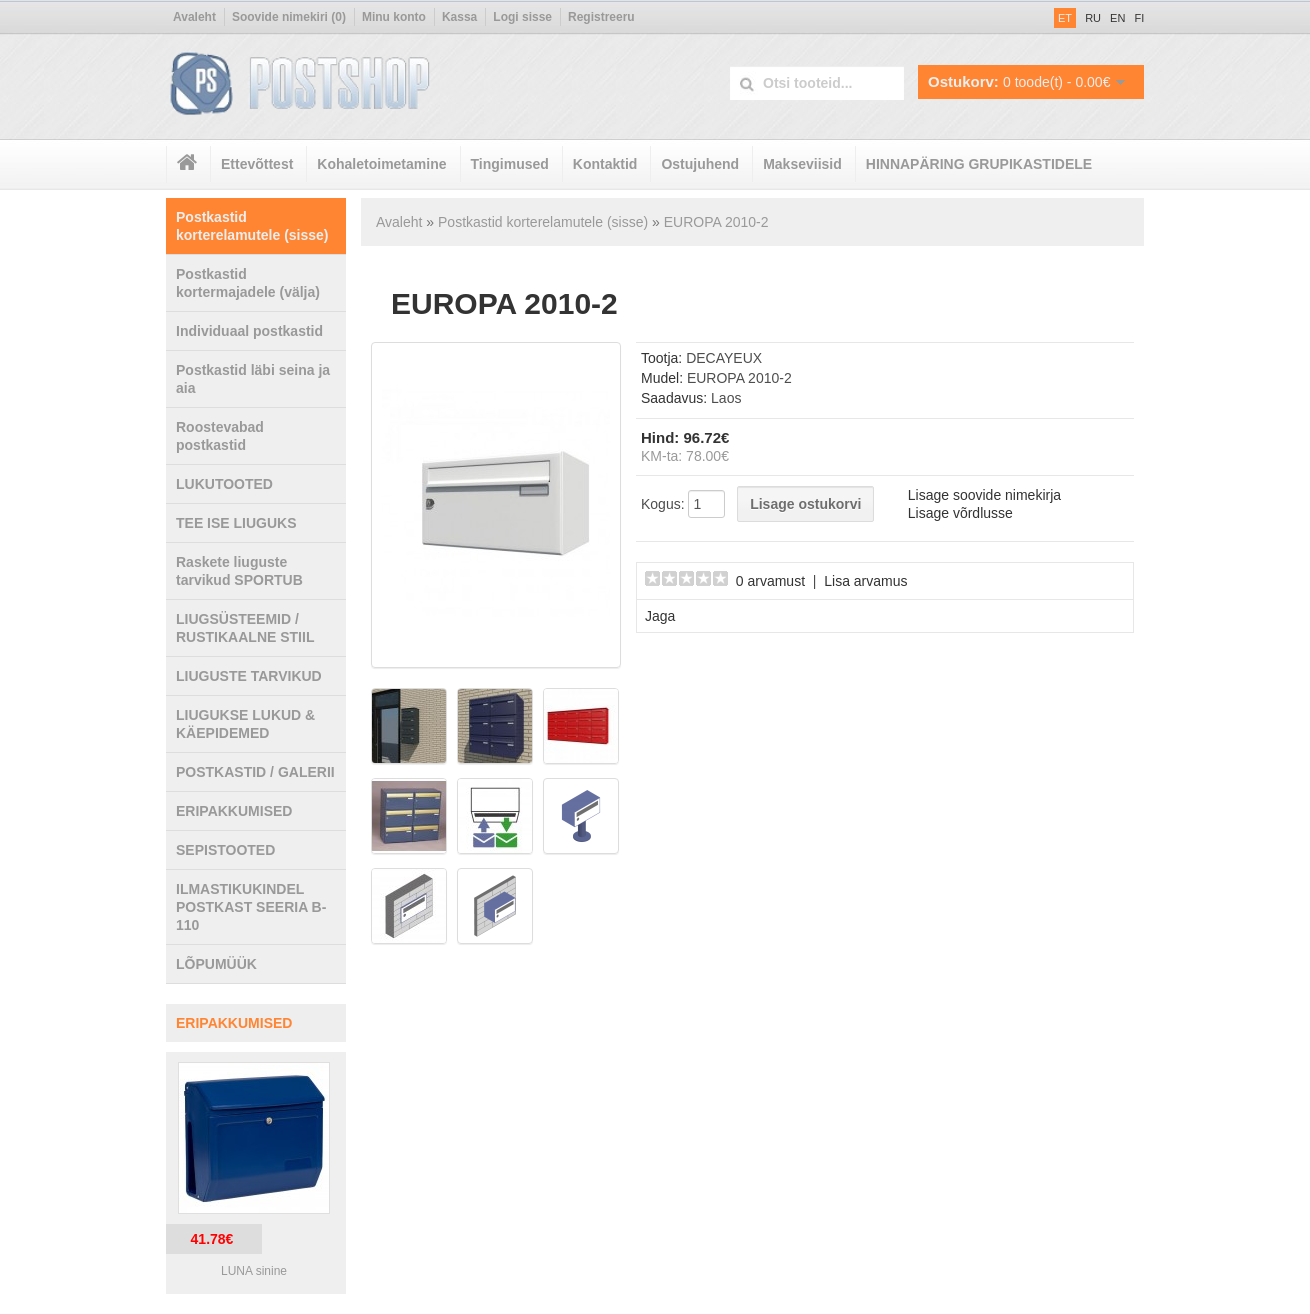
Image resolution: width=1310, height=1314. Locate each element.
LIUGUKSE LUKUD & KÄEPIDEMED (245, 724)
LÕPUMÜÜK (216, 964)
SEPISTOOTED (225, 850)
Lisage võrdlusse (960, 513)
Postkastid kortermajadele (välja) (248, 283)
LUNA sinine (254, 1271)
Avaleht (194, 17)
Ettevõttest (257, 164)
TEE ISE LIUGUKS (236, 523)
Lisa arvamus (865, 581)
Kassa (459, 17)
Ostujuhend (700, 164)
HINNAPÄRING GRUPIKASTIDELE (979, 164)
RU (1093, 18)
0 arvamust (770, 581)
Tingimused (510, 164)
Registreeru (601, 17)
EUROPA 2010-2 (716, 222)
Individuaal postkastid (249, 331)
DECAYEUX (724, 358)
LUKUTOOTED (224, 484)
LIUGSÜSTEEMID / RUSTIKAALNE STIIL (245, 628)
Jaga (660, 616)
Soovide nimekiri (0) (289, 17)
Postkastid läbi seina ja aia (253, 379)
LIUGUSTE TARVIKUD (249, 676)
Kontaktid (605, 164)
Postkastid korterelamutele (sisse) (252, 226)
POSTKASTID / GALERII (255, 772)
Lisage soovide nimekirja (984, 495)
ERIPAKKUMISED (234, 811)
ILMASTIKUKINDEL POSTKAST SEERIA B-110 (251, 907)
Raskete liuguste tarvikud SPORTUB (239, 571)
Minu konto (394, 17)
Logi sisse (522, 17)
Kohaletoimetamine (381, 164)
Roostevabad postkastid (220, 436)
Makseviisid (802, 164)
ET (1065, 18)
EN (1117, 18)
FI (1139, 18)
